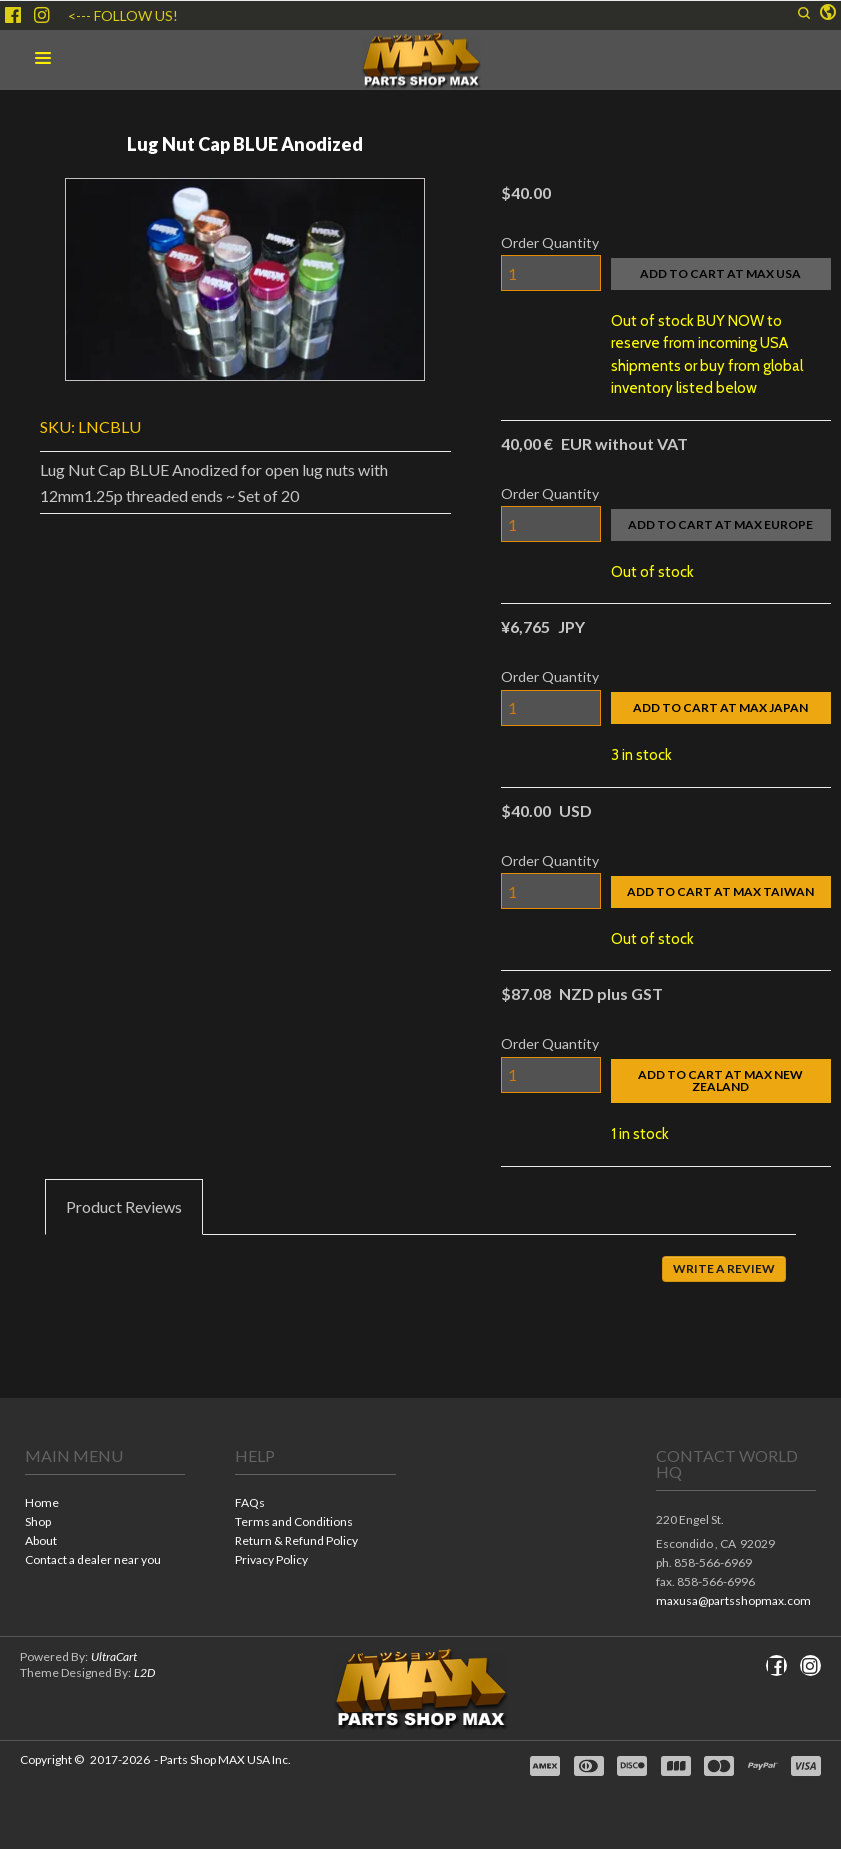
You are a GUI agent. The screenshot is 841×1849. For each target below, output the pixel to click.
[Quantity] (551, 273)
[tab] (124, 1207)
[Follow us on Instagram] (42, 15)
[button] (804, 13)
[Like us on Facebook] (13, 15)
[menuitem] (105, 1504)
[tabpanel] (420, 1283)
